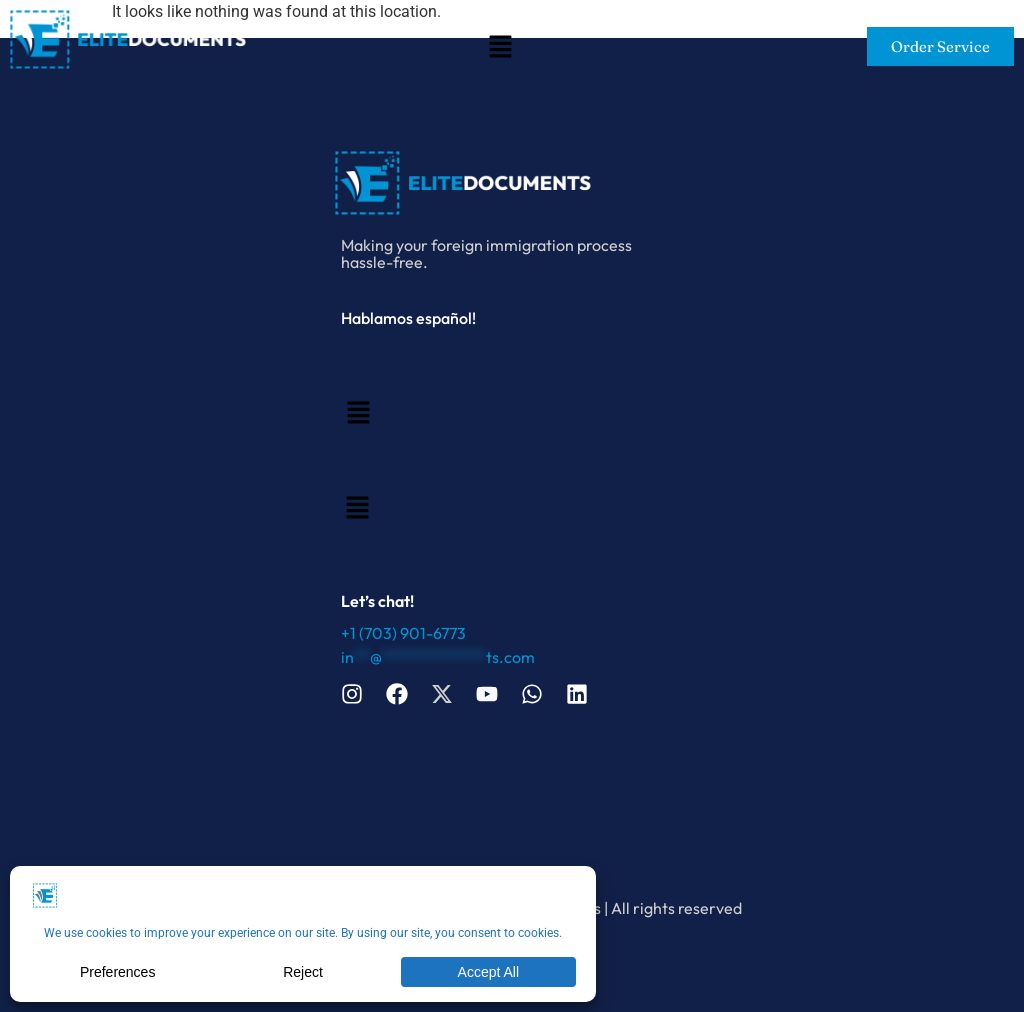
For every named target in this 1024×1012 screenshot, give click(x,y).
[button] (500, 49)
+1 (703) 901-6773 (403, 633)
